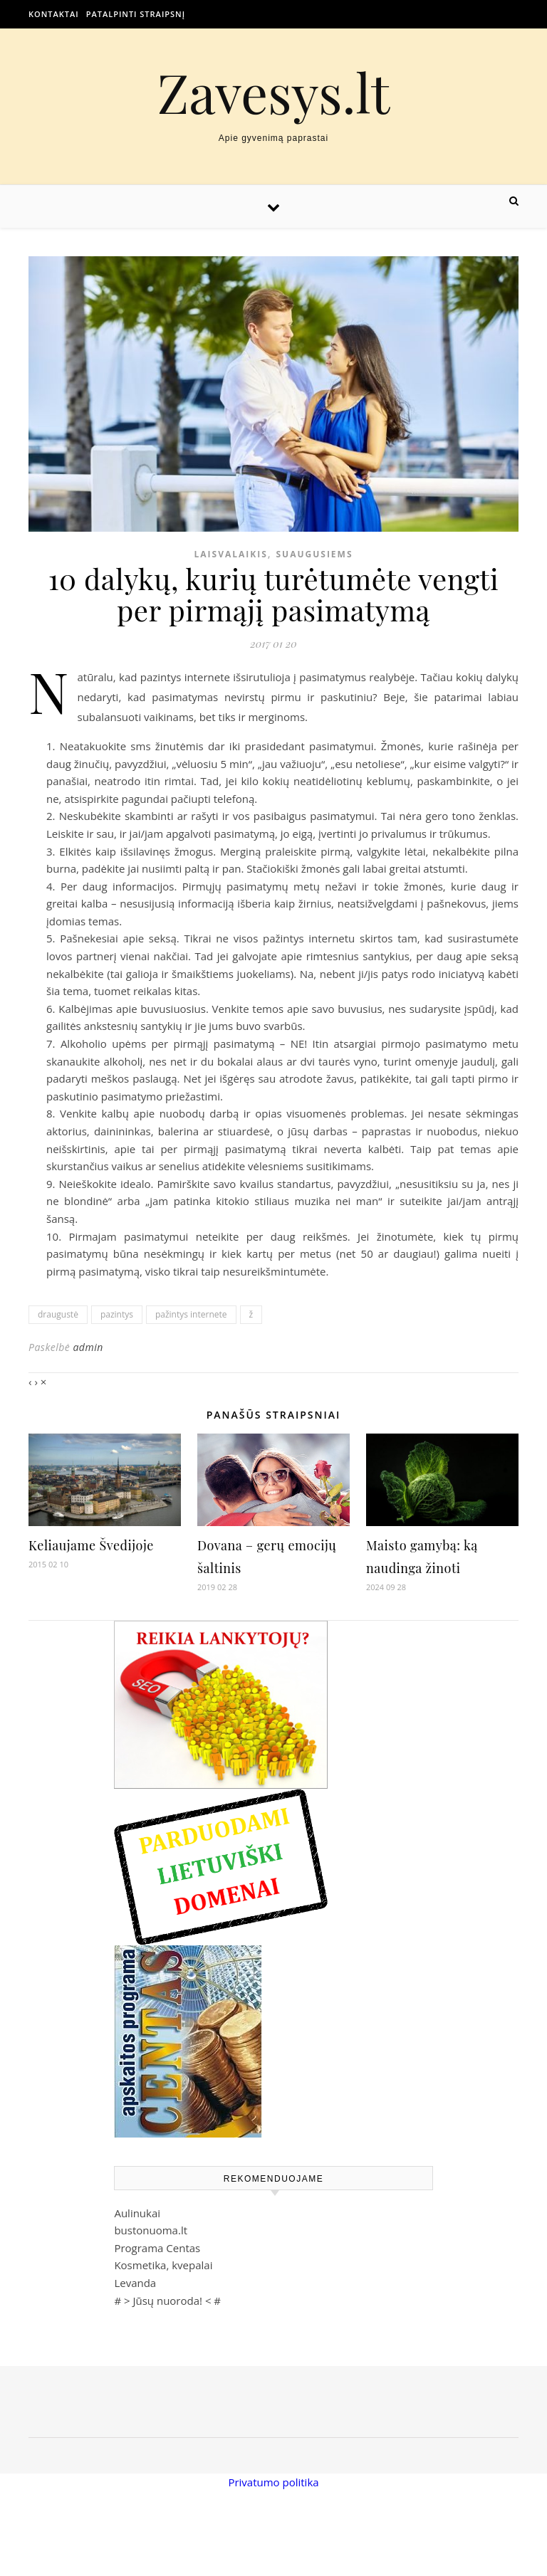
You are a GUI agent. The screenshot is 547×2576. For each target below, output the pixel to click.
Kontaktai (53, 14)
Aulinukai (137, 2213)
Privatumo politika (273, 2482)
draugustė (58, 1314)
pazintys (116, 1314)
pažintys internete (191, 1314)
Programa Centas (157, 2248)
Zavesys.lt (273, 92)
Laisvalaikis (230, 554)
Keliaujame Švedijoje (91, 1545)
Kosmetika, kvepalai (163, 2265)
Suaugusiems (314, 554)
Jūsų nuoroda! (167, 2300)
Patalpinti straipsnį (135, 14)
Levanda (135, 2283)
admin (88, 1347)
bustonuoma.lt (150, 2230)
